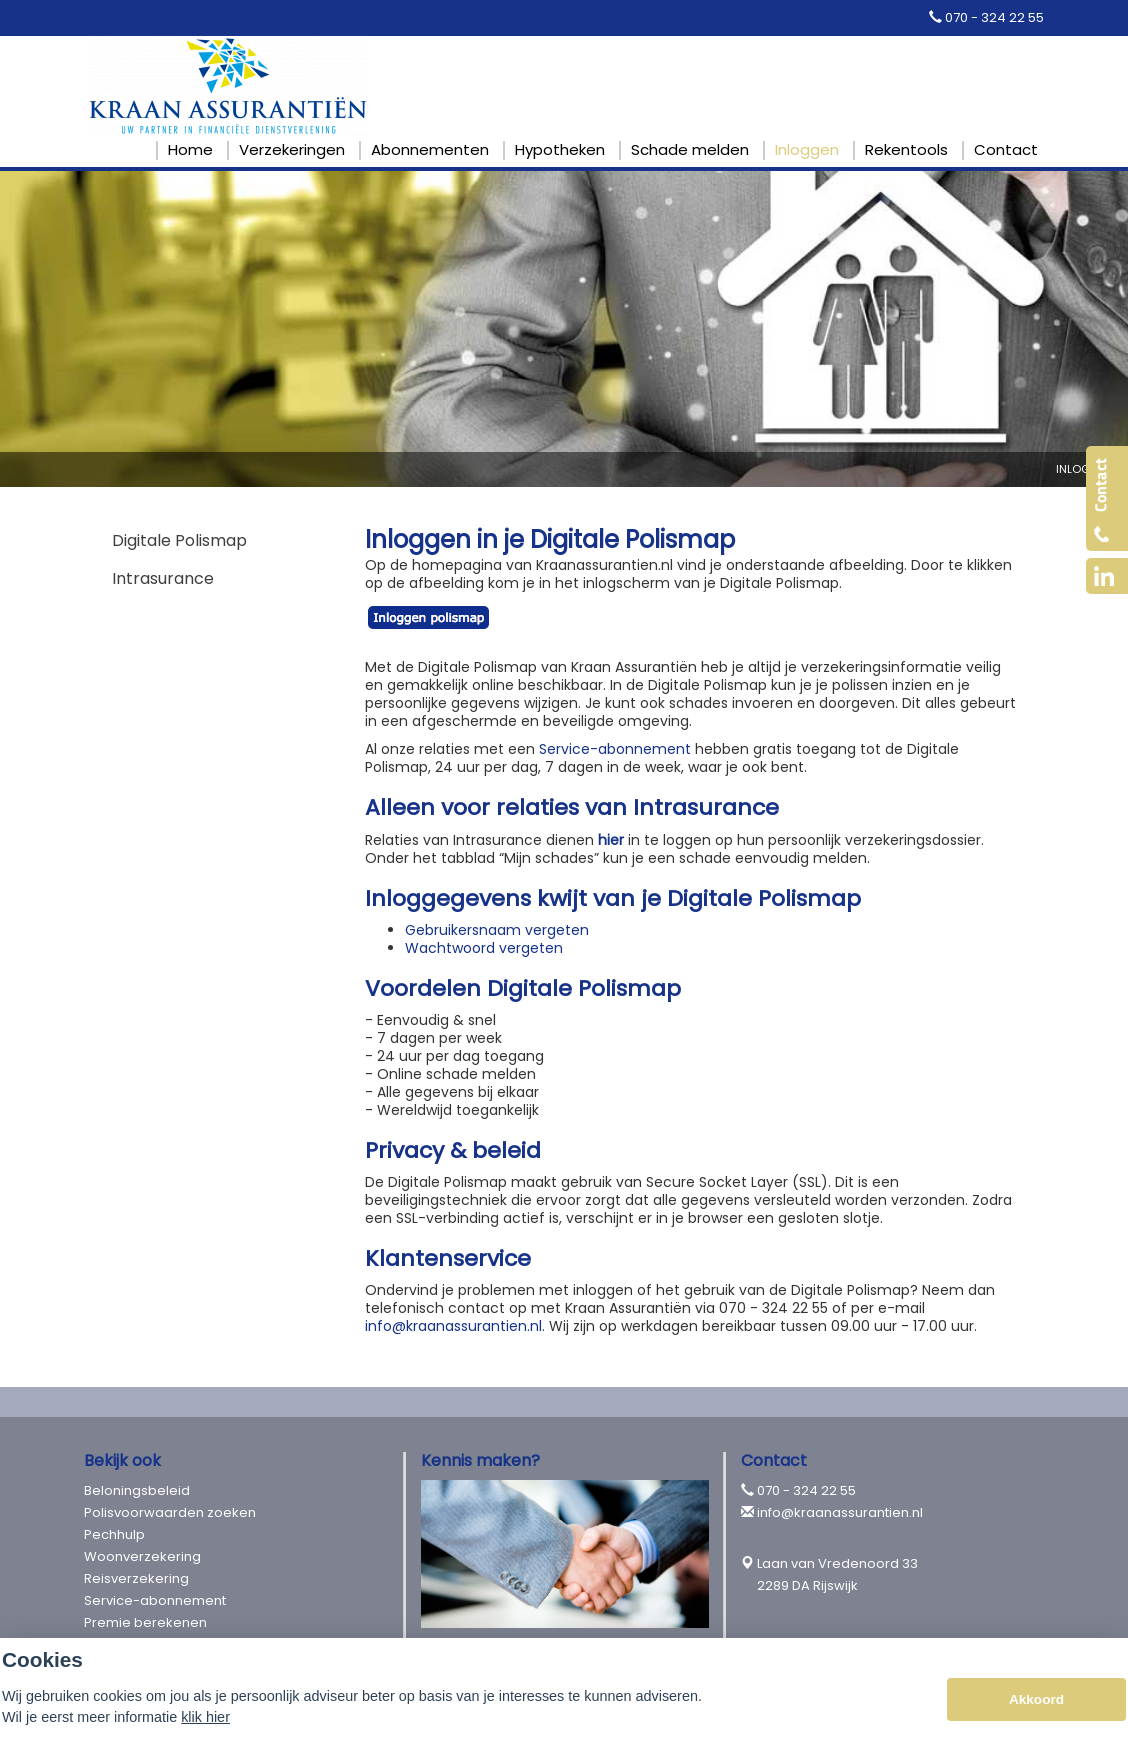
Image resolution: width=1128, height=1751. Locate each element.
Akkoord (1036, 1699)
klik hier (205, 1717)
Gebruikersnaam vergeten (497, 930)
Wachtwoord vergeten (486, 948)
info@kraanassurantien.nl (453, 1326)
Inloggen (1084, 469)
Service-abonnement (615, 749)
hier (611, 840)
